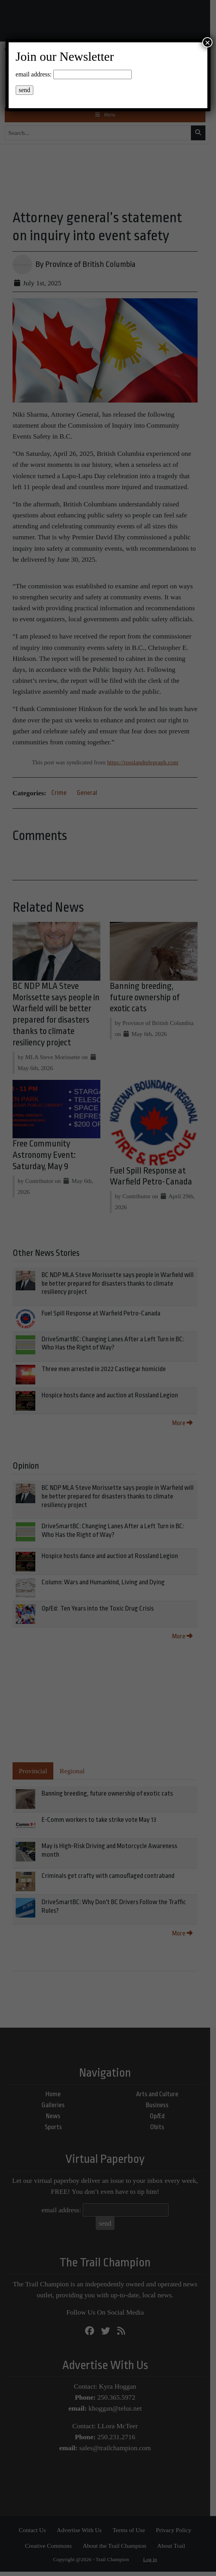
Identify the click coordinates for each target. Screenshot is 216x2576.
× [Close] (207, 42)
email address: (34, 74)
